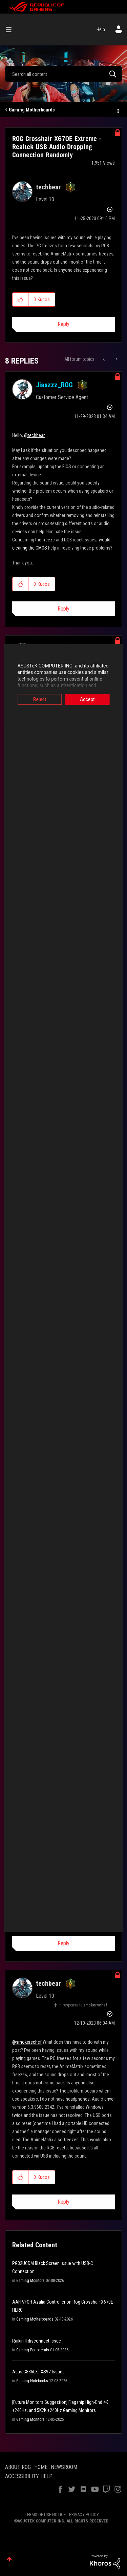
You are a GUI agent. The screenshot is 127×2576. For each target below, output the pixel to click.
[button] (20, 299)
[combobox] (63, 74)
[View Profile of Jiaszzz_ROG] (54, 385)
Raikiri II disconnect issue (36, 2341)
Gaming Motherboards (32, 109)
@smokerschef (27, 2042)
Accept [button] (89, 699)
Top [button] (9, 2559)
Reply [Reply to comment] (63, 608)
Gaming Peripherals (32, 2350)
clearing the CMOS (29, 548)
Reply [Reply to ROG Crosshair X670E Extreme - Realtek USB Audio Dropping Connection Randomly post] (63, 324)
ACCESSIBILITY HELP (28, 2476)
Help (101, 29)
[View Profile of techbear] (48, 187)
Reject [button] (37, 699)
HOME (40, 2467)
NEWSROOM (64, 2467)
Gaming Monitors (30, 2280)
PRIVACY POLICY (84, 2514)
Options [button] (117, 110)
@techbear (34, 435)
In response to (83, 2005)
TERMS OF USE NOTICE (45, 2514)
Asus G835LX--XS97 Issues (38, 2371)
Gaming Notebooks (32, 2380)
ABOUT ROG (18, 2467)
